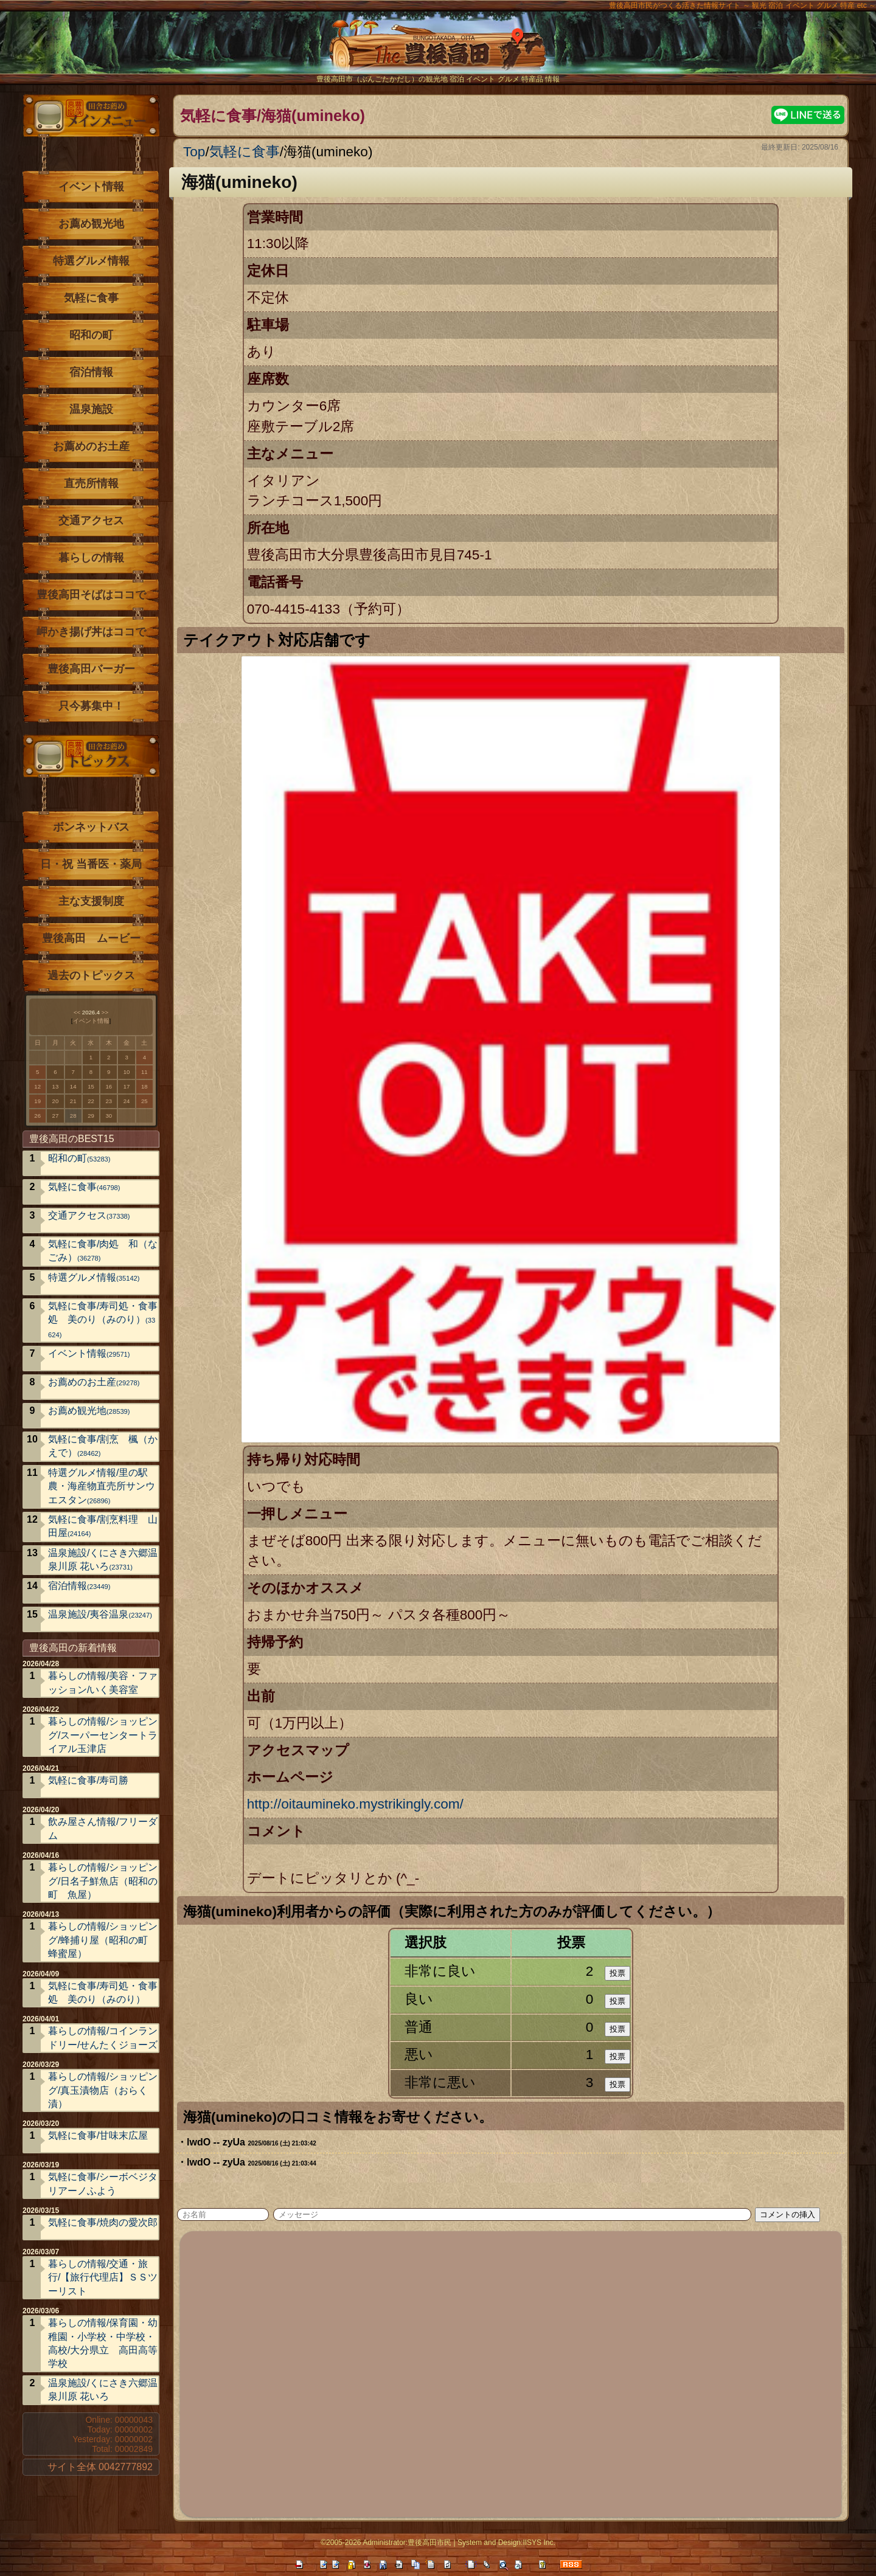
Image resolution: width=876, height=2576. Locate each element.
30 (108, 1115)
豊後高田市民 (429, 2542)
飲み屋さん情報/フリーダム (103, 1828)
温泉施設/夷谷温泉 (100, 1614)
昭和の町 (91, 335)
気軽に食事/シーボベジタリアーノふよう (103, 2183)
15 (91, 1086)
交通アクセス (91, 520)
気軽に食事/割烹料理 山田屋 (103, 1526)
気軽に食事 (244, 151)
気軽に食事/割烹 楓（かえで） (103, 1446)
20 (55, 1101)
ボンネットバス (91, 827)
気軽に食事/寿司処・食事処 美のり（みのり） (103, 1319)
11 (144, 1071)
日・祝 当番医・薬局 (91, 864)
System (469, 2542)
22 (91, 1101)
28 (73, 1115)
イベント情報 (91, 187)
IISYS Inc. (539, 2542)
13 (55, 1086)
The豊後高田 (438, 51)
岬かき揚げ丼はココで (91, 632)
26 (37, 1115)
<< (77, 1012)
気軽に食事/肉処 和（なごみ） (103, 1250)
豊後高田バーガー (91, 669)
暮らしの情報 (91, 558)
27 (55, 1115)
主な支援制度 (91, 901)
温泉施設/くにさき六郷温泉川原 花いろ (103, 1559)
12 (37, 1086)
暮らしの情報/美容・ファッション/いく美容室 (103, 1682)
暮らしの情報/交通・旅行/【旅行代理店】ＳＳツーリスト (103, 2277)
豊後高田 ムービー (91, 938)
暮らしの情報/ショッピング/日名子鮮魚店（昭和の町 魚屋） (103, 1881)
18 (144, 1086)
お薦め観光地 (91, 224)
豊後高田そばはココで (91, 595)
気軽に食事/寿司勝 (88, 1780)
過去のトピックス (91, 975)
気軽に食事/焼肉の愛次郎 (103, 2222)
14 (73, 1086)
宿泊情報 (91, 372)
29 (91, 1115)
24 (126, 1101)
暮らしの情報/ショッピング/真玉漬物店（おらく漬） (103, 2090)
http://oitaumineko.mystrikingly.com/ (355, 1804)
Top (194, 151)
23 (108, 1101)
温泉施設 (91, 409)
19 (37, 1101)
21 (73, 1101)
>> (105, 1012)
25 (144, 1101)
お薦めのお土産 (91, 446)
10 (126, 1071)
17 (126, 1086)
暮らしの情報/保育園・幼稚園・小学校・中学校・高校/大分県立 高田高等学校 (103, 2343)
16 (108, 1086)
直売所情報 (91, 483)
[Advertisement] (512, 2372)
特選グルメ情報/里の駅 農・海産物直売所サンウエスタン (103, 1486)
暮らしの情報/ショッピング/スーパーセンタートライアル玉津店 (103, 1735)
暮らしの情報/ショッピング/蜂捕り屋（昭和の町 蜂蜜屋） (103, 1940)
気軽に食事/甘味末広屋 (98, 2135)
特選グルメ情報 (91, 261)
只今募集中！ (91, 706)
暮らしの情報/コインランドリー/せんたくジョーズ (103, 2037)
